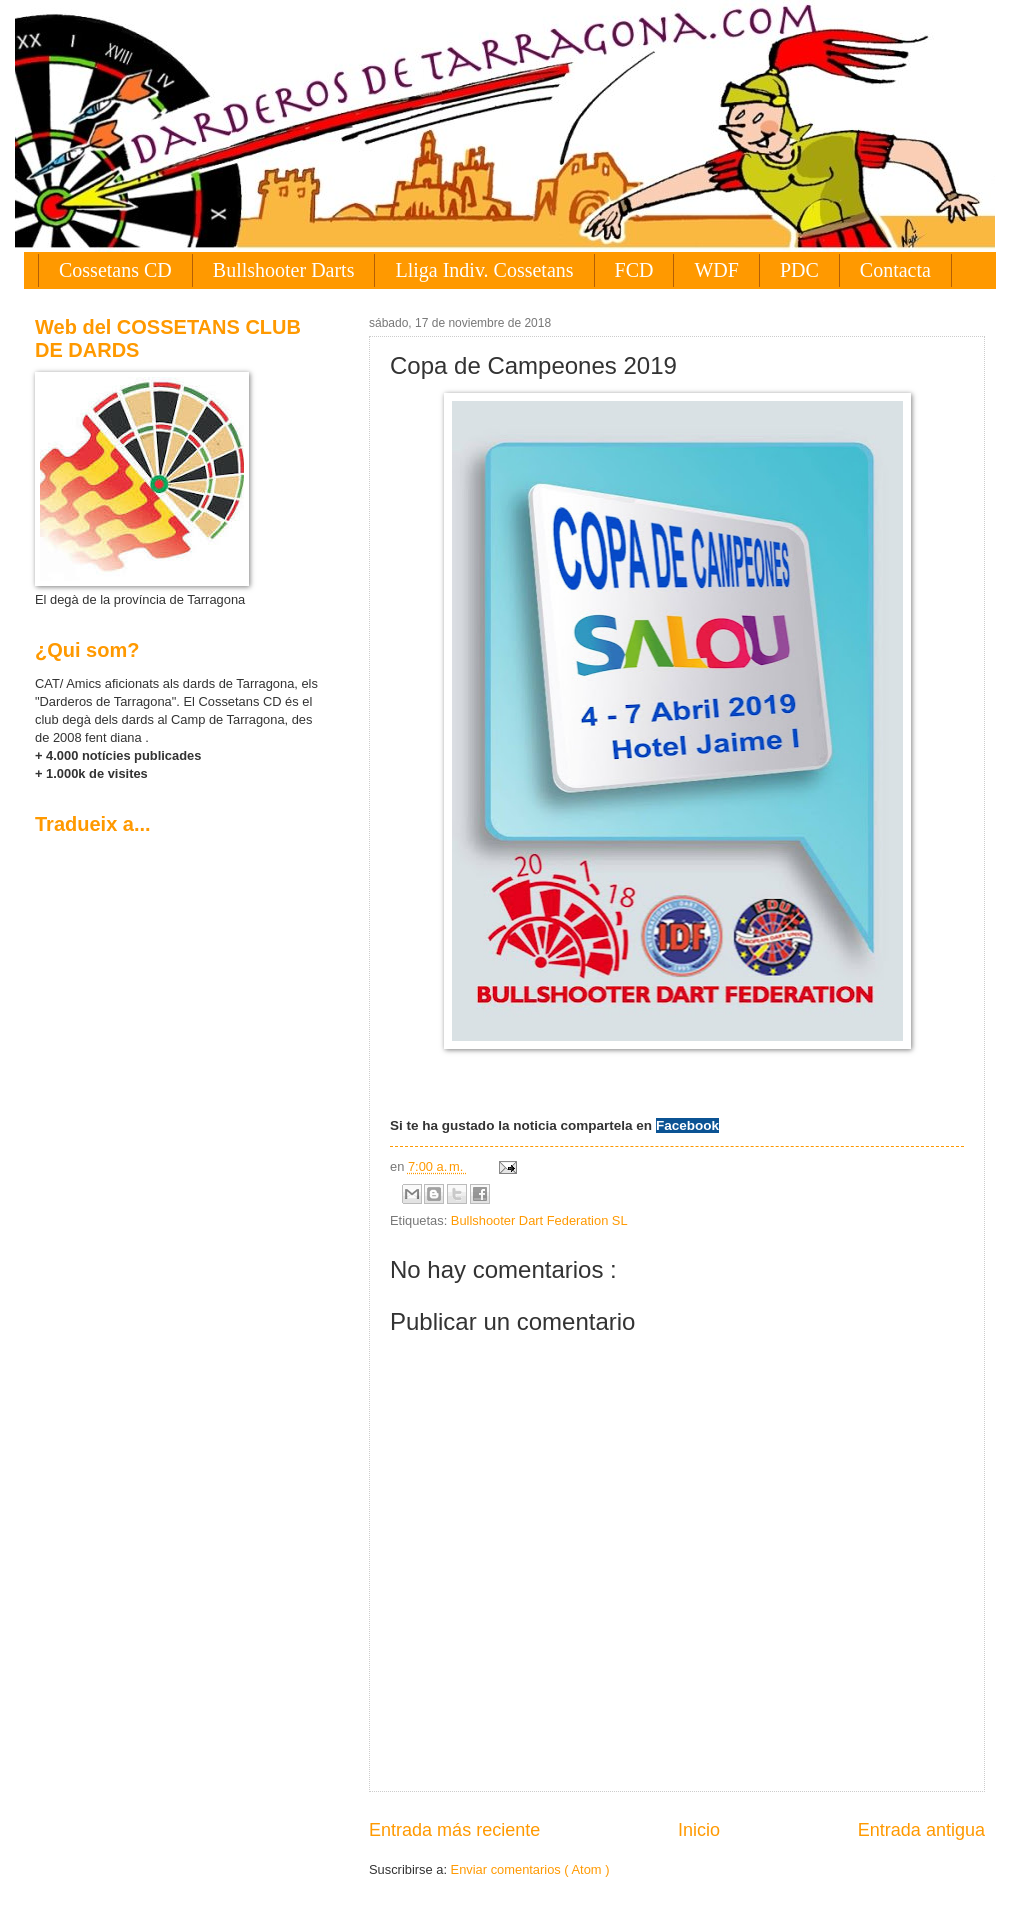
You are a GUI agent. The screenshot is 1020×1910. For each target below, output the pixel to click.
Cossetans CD (115, 270)
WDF (716, 270)
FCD (634, 270)
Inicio (699, 1830)
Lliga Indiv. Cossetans (484, 270)
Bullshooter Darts (284, 270)
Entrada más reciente (454, 1830)
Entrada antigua (921, 1830)
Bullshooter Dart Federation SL (539, 1220)
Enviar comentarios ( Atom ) (530, 1869)
